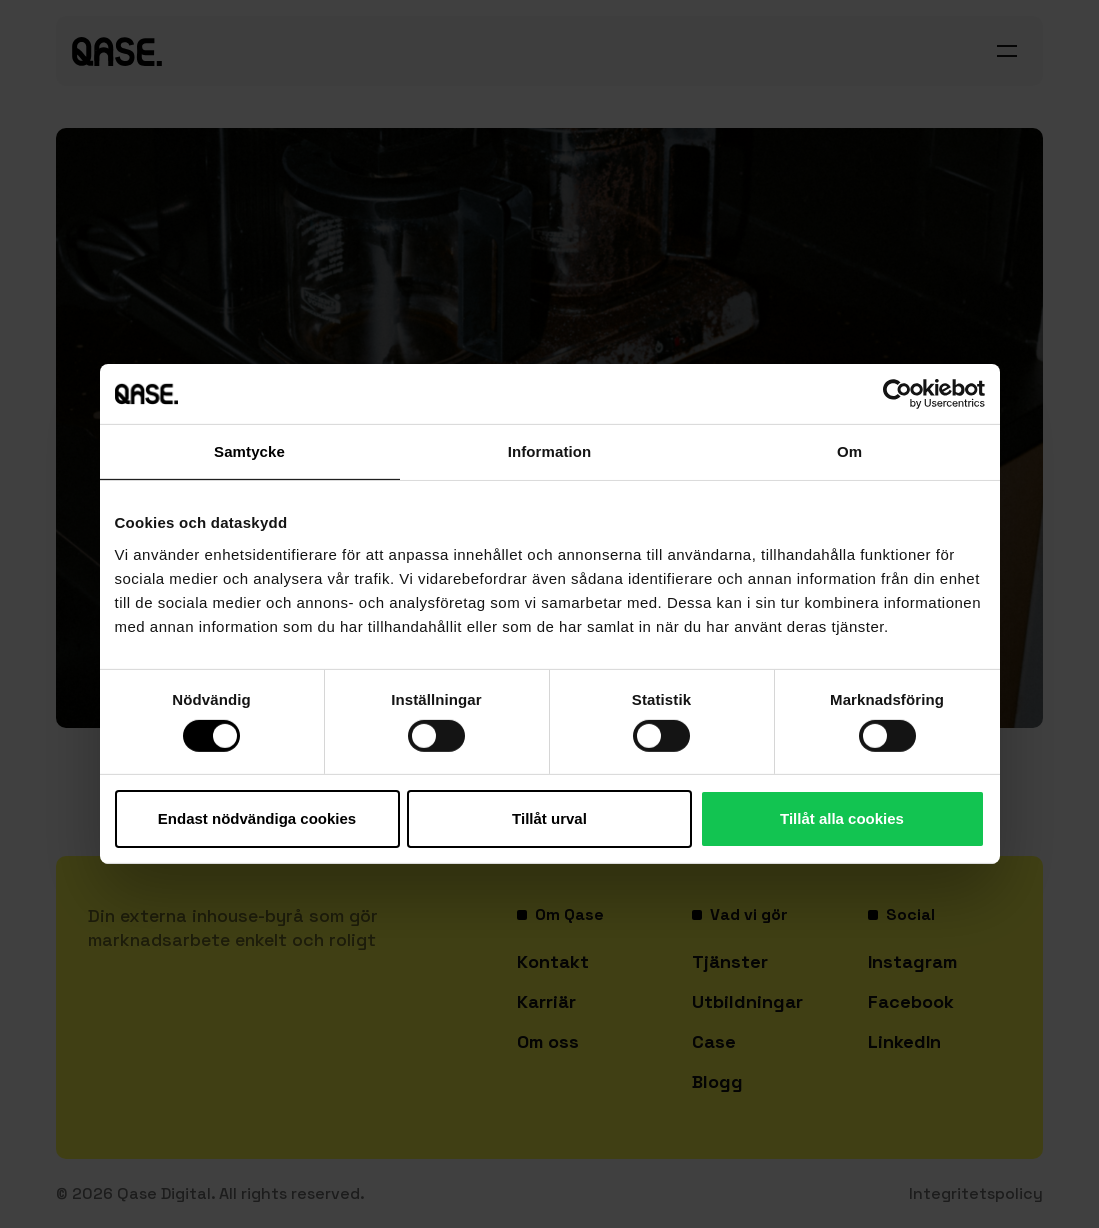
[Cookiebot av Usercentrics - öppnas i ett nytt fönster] (897, 394)
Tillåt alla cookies (842, 818)
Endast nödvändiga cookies (257, 818)
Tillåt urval (549, 818)
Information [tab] (550, 451)
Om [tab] (849, 451)
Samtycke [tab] (249, 451)
